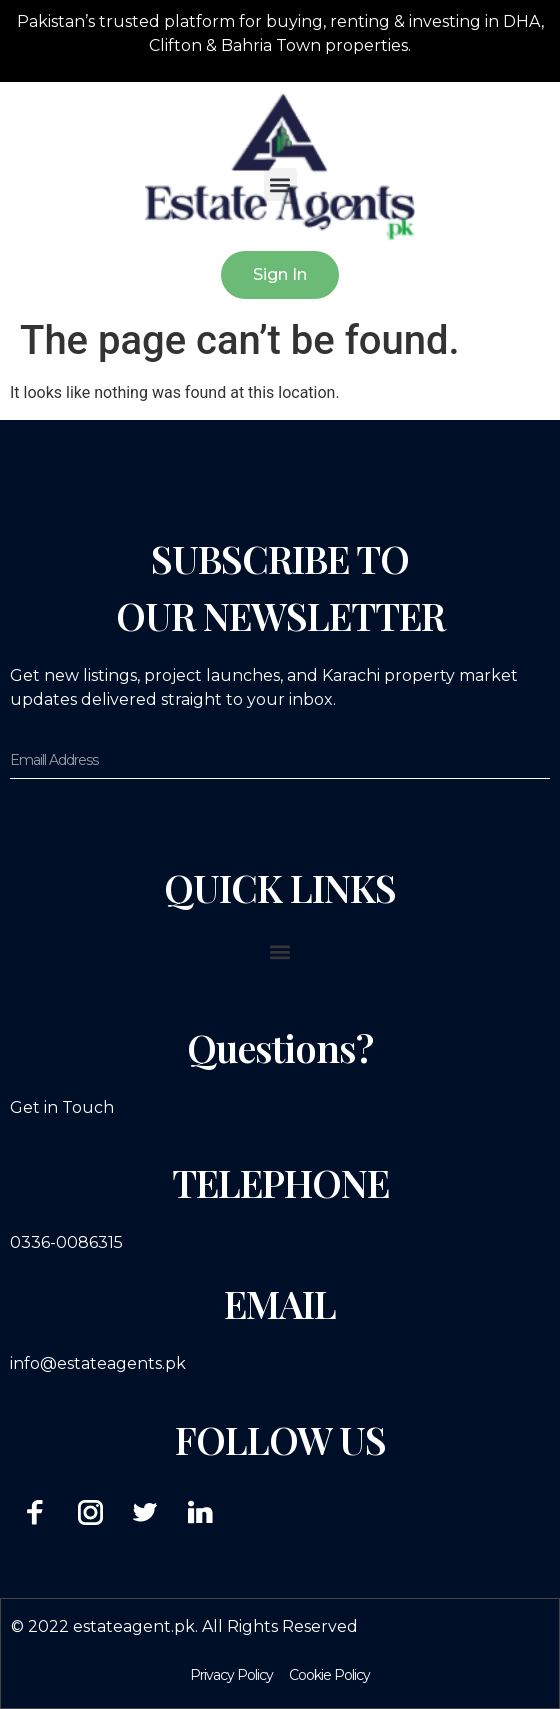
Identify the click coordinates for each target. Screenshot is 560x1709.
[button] (280, 184)
